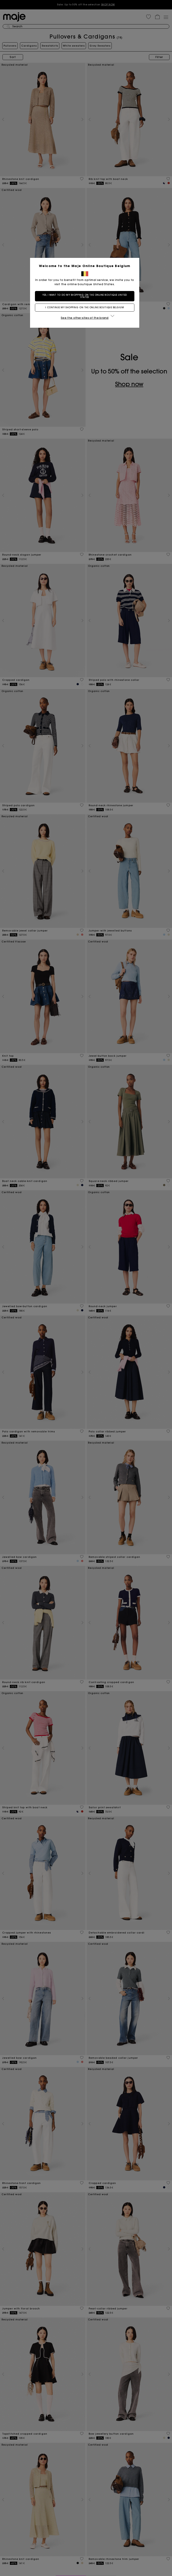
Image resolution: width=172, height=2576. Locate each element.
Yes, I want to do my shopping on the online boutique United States (86, 296)
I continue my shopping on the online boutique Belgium (86, 307)
